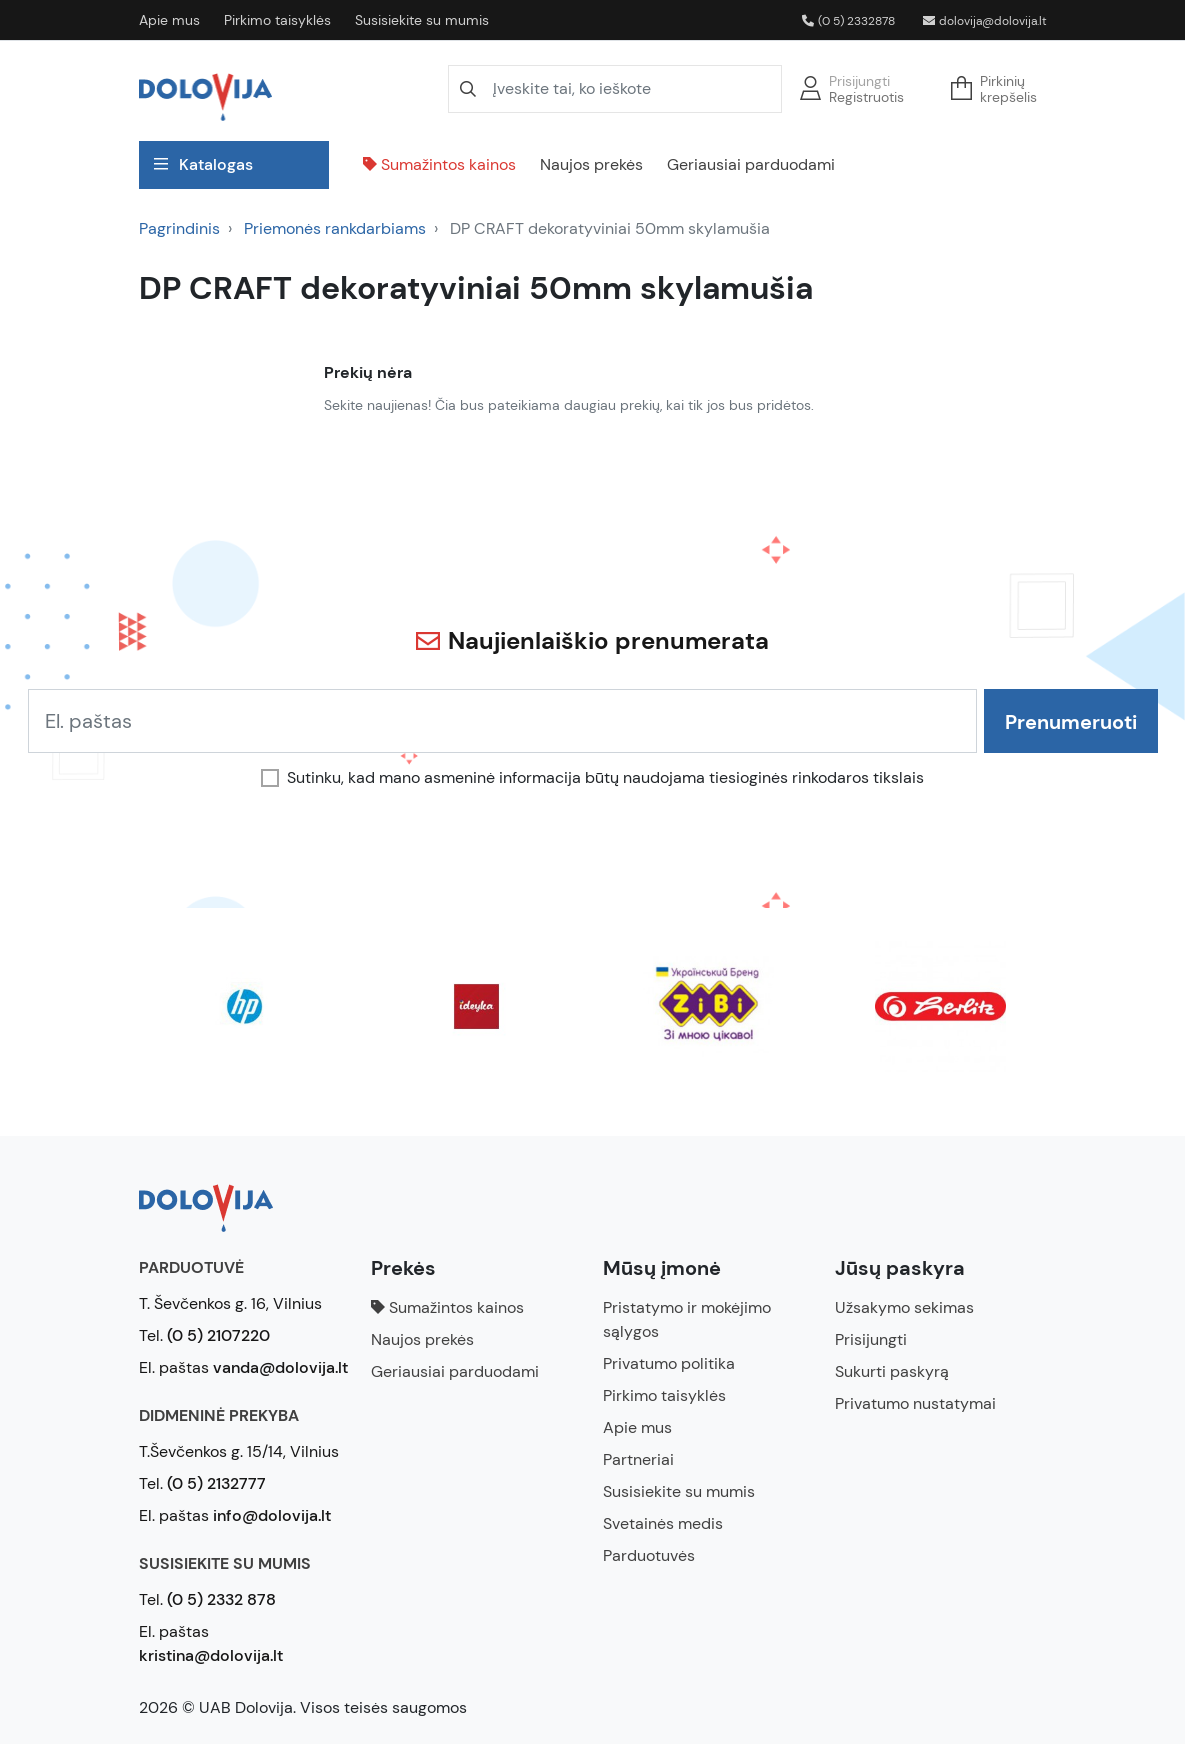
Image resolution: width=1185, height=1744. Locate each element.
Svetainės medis (663, 1523)
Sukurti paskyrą (892, 1371)
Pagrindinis (179, 228)
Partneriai (638, 1459)
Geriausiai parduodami (751, 164)
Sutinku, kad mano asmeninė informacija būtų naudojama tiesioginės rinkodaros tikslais (605, 778)
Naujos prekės (591, 164)
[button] (1000, 89)
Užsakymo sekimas (904, 1307)
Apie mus (169, 20)
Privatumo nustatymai (915, 1403)
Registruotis (866, 97)
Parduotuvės (649, 1555)
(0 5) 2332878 (848, 21)
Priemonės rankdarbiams (335, 228)
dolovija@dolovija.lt (985, 21)
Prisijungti (859, 81)
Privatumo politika (669, 1363)
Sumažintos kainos (439, 164)
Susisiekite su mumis (422, 20)
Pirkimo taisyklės (277, 20)
